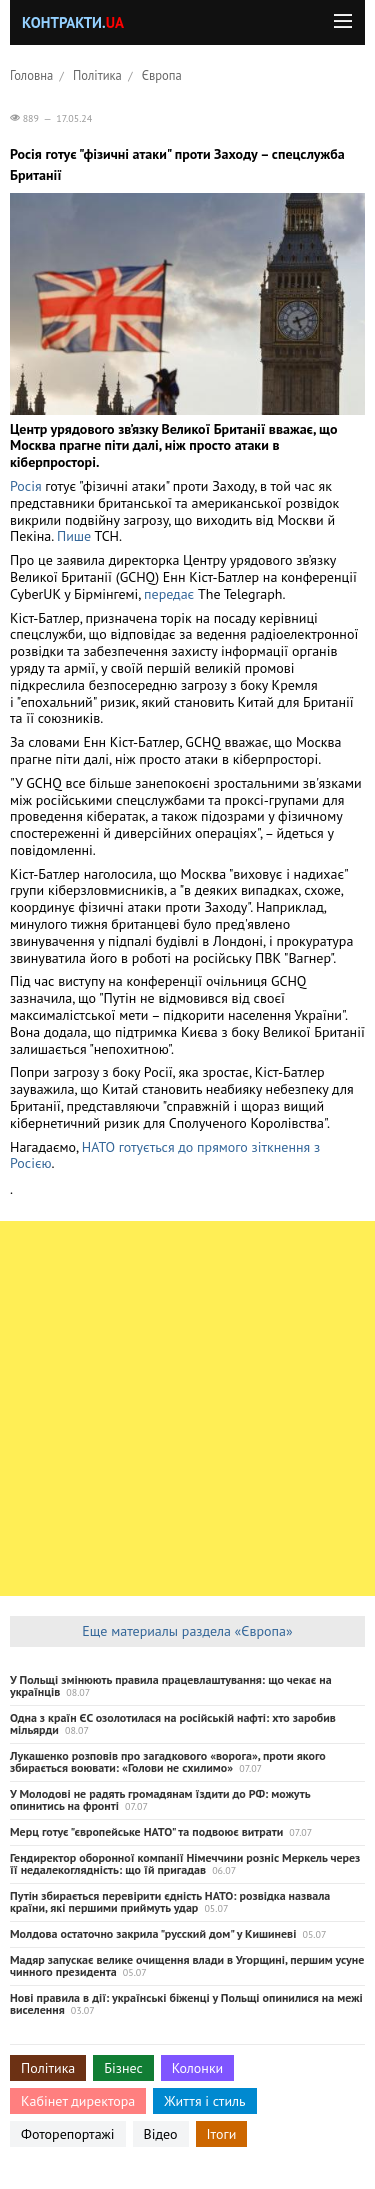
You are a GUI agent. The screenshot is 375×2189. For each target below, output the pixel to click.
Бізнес (123, 2068)
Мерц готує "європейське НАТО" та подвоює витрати (146, 1831)
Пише (76, 536)
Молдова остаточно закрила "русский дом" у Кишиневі (153, 1933)
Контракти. (73, 22)
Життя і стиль (204, 2101)
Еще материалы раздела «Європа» (187, 1631)
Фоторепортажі (68, 2134)
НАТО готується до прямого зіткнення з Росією (165, 1155)
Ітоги (222, 2134)
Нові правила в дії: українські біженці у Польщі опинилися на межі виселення (186, 2003)
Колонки (198, 2068)
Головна (31, 75)
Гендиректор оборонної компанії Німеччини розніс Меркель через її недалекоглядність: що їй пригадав (185, 1863)
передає (169, 594)
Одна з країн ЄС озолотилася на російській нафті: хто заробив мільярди (173, 1723)
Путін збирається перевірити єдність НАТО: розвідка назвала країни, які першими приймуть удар (170, 1901)
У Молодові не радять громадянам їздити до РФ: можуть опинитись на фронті (160, 1799)
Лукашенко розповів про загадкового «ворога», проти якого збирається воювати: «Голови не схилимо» (168, 1761)
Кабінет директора (78, 2101)
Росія (26, 486)
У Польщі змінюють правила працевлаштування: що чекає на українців (171, 1685)
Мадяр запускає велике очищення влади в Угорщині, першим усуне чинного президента (187, 1965)
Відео (161, 2134)
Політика (97, 75)
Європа (162, 75)
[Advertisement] (187, 1408)
